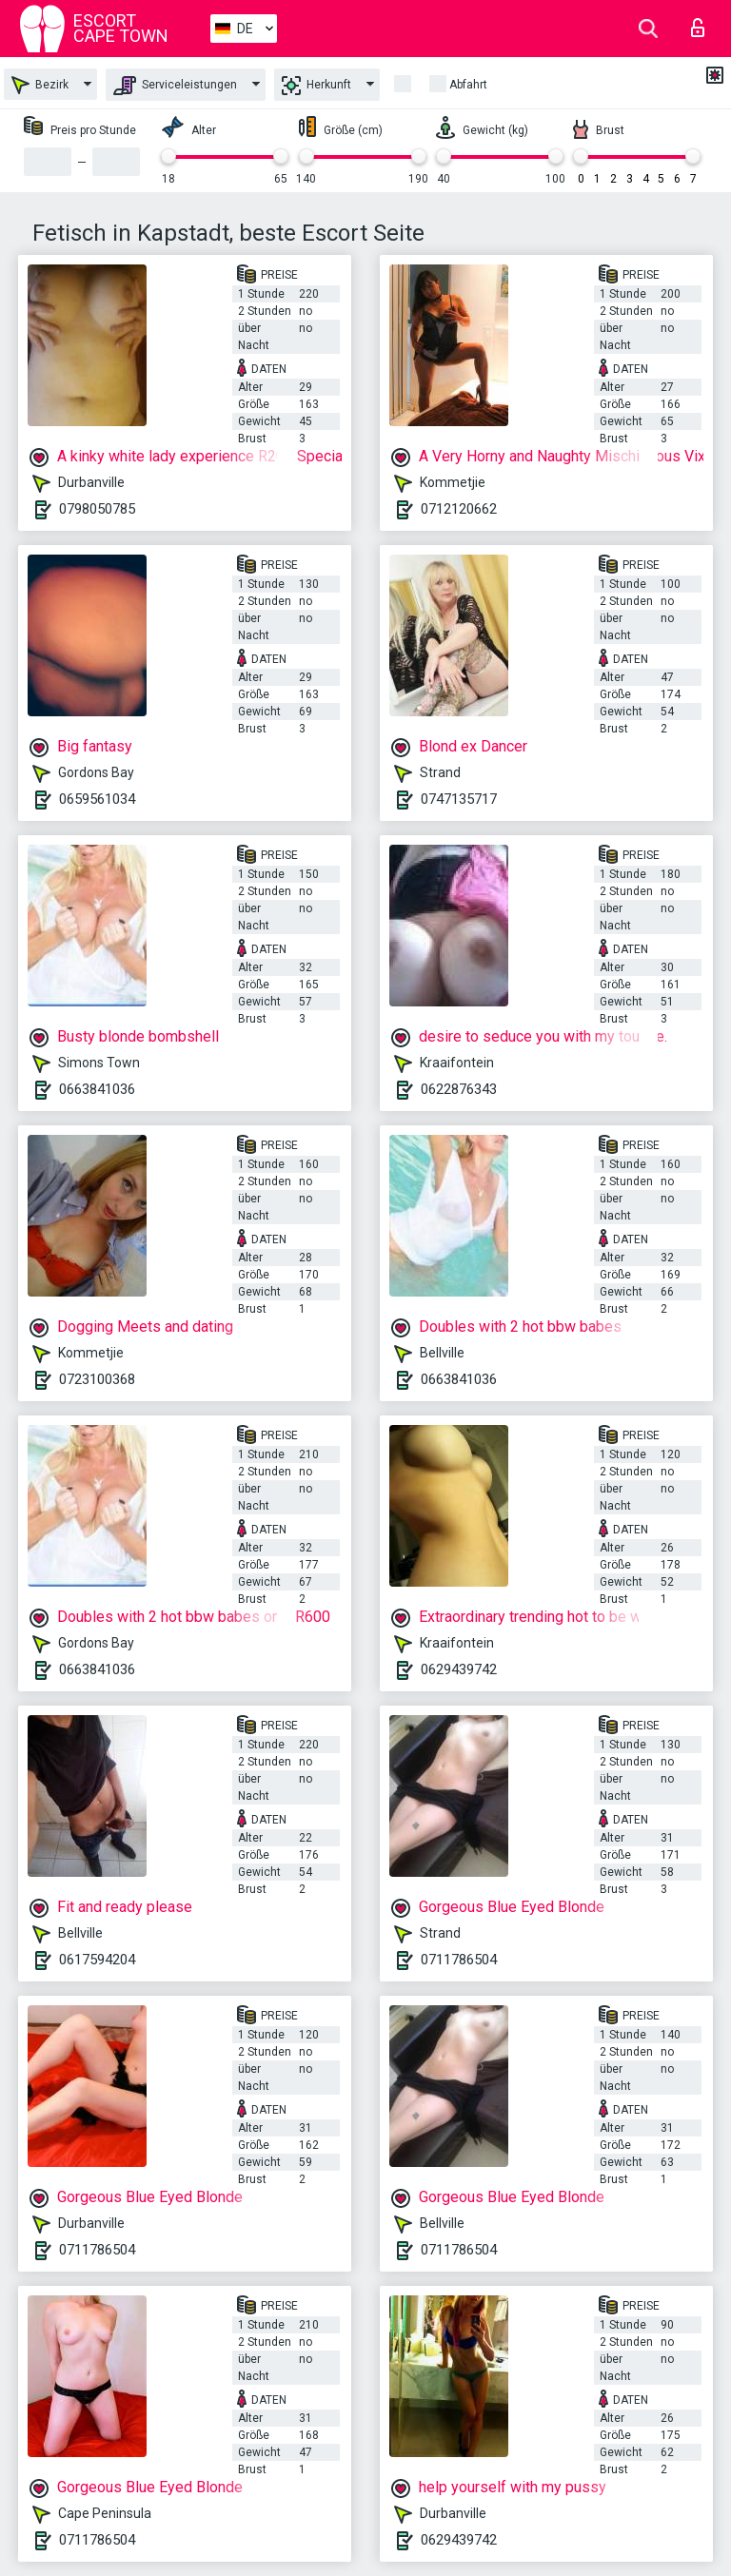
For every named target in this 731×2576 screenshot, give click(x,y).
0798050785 (97, 508)
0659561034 (97, 799)
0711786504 (459, 1959)
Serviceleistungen (175, 85)
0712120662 (459, 508)
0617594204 (97, 1959)
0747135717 (459, 799)
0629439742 (459, 1669)
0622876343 (459, 1089)
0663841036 (97, 1089)
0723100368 (97, 1379)
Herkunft (316, 85)
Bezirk (40, 85)
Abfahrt (468, 84)
